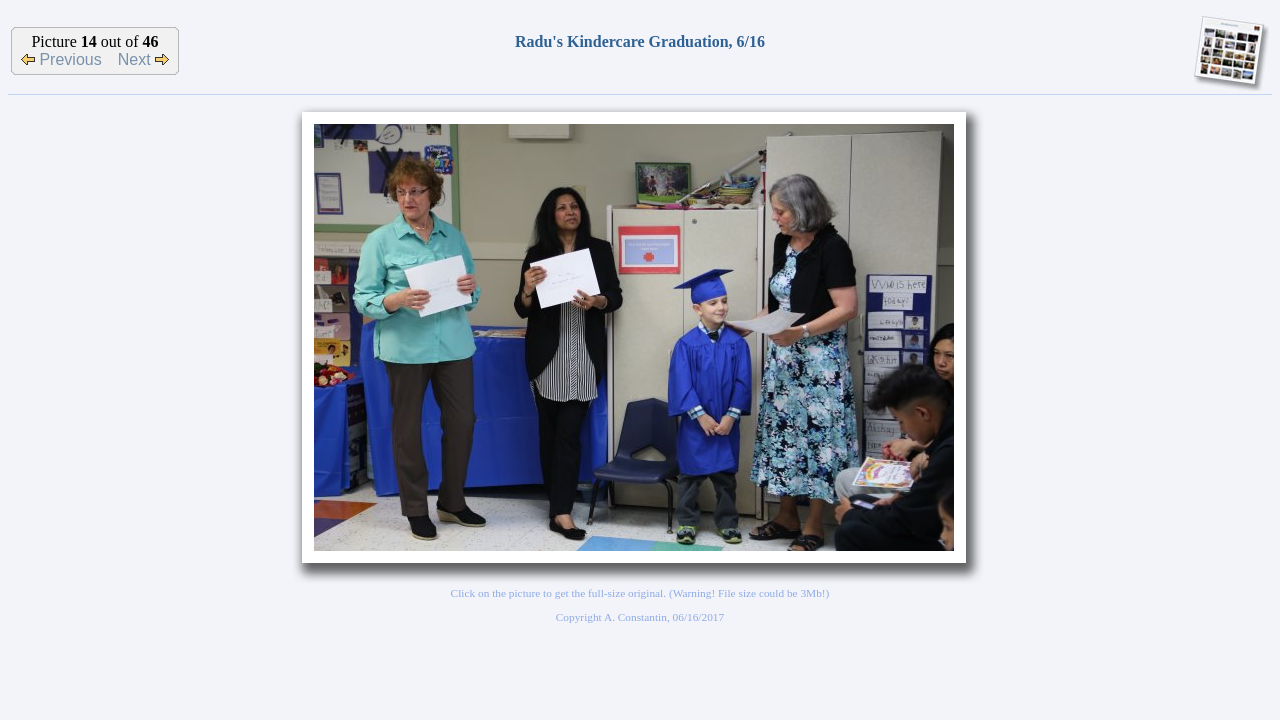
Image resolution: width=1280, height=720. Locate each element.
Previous (61, 59)
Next (143, 59)
